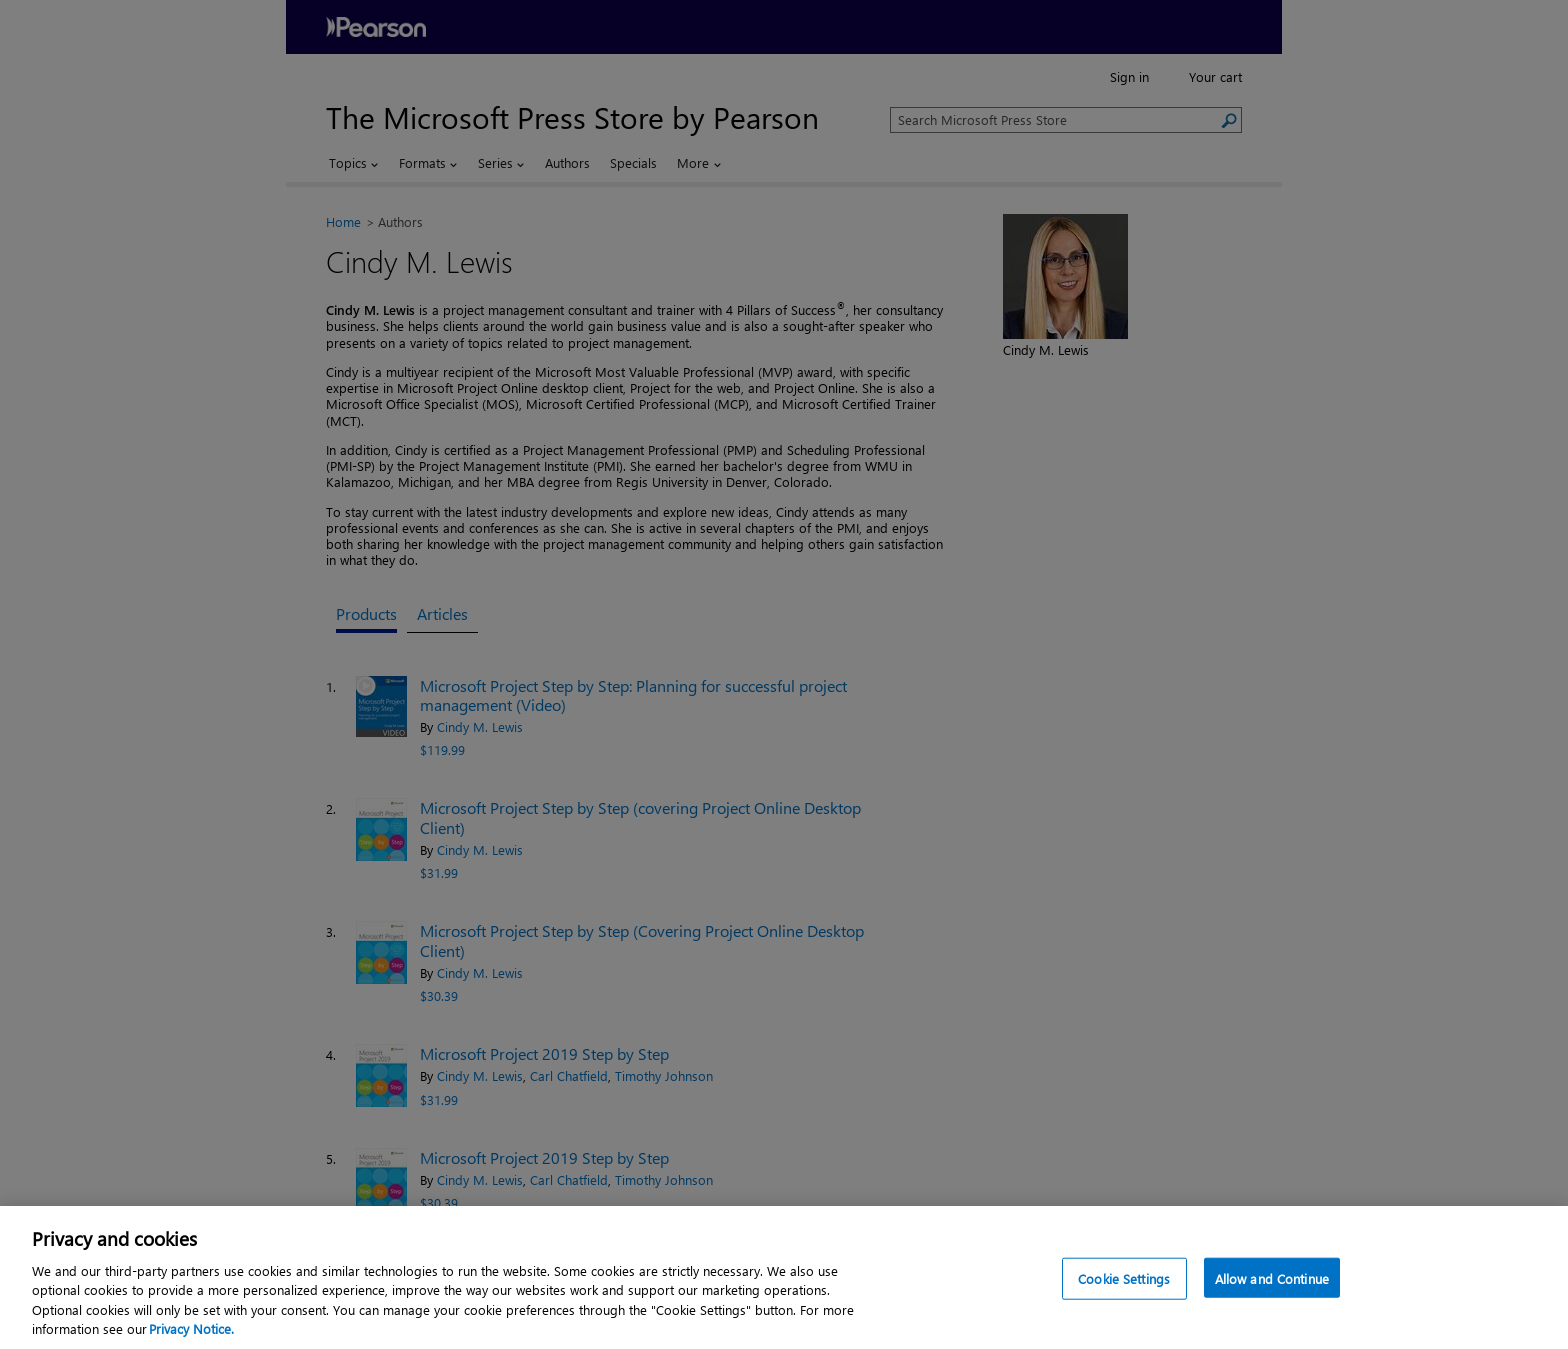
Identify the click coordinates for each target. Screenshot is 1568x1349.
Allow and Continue (1272, 1278)
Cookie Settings (1124, 1278)
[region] (784, 1277)
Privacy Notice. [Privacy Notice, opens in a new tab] (191, 1328)
